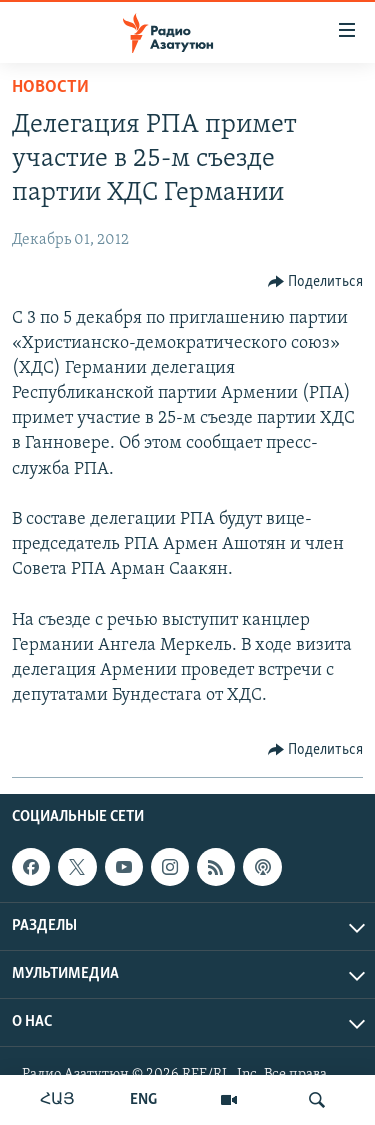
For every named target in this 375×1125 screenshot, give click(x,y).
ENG (143, 1100)
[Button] (316, 282)
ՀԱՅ (57, 1100)
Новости (50, 87)
